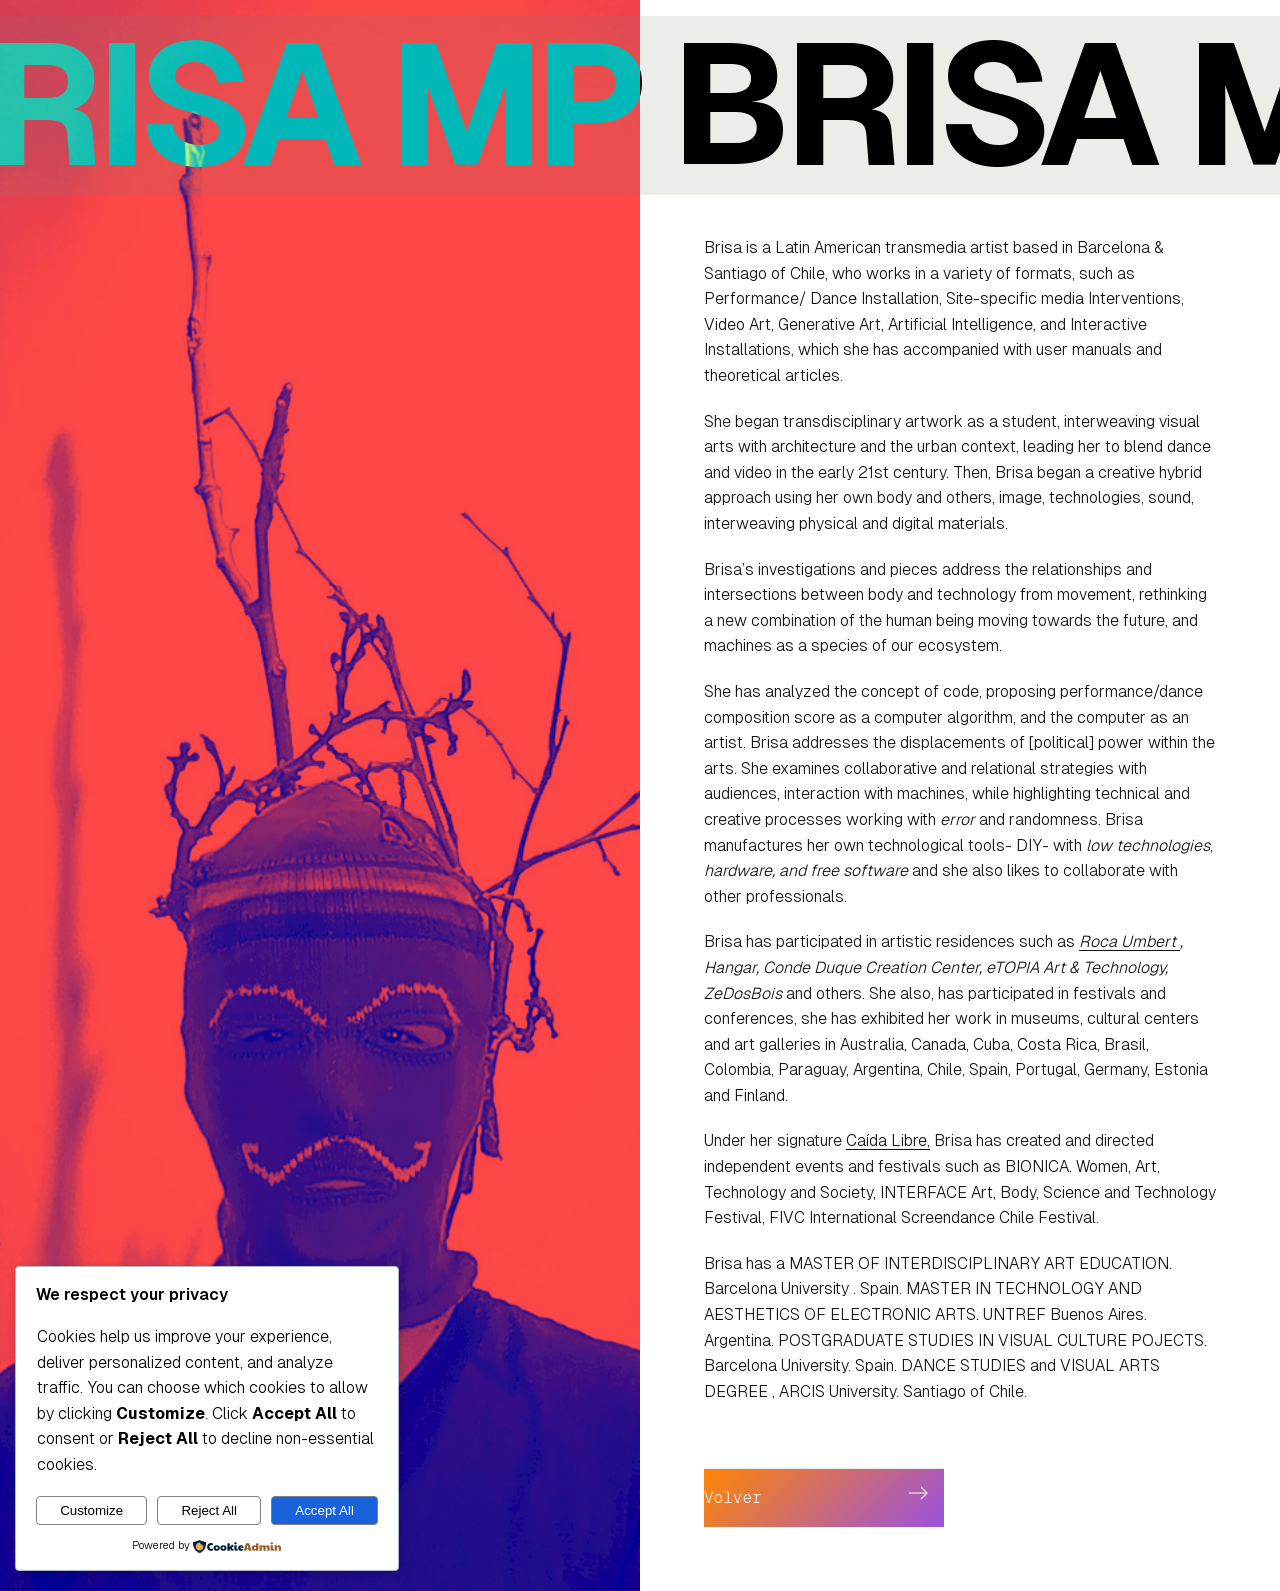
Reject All (209, 1510)
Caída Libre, (888, 1140)
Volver (733, 1497)
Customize (91, 1510)
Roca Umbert (1129, 941)
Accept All (324, 1510)
